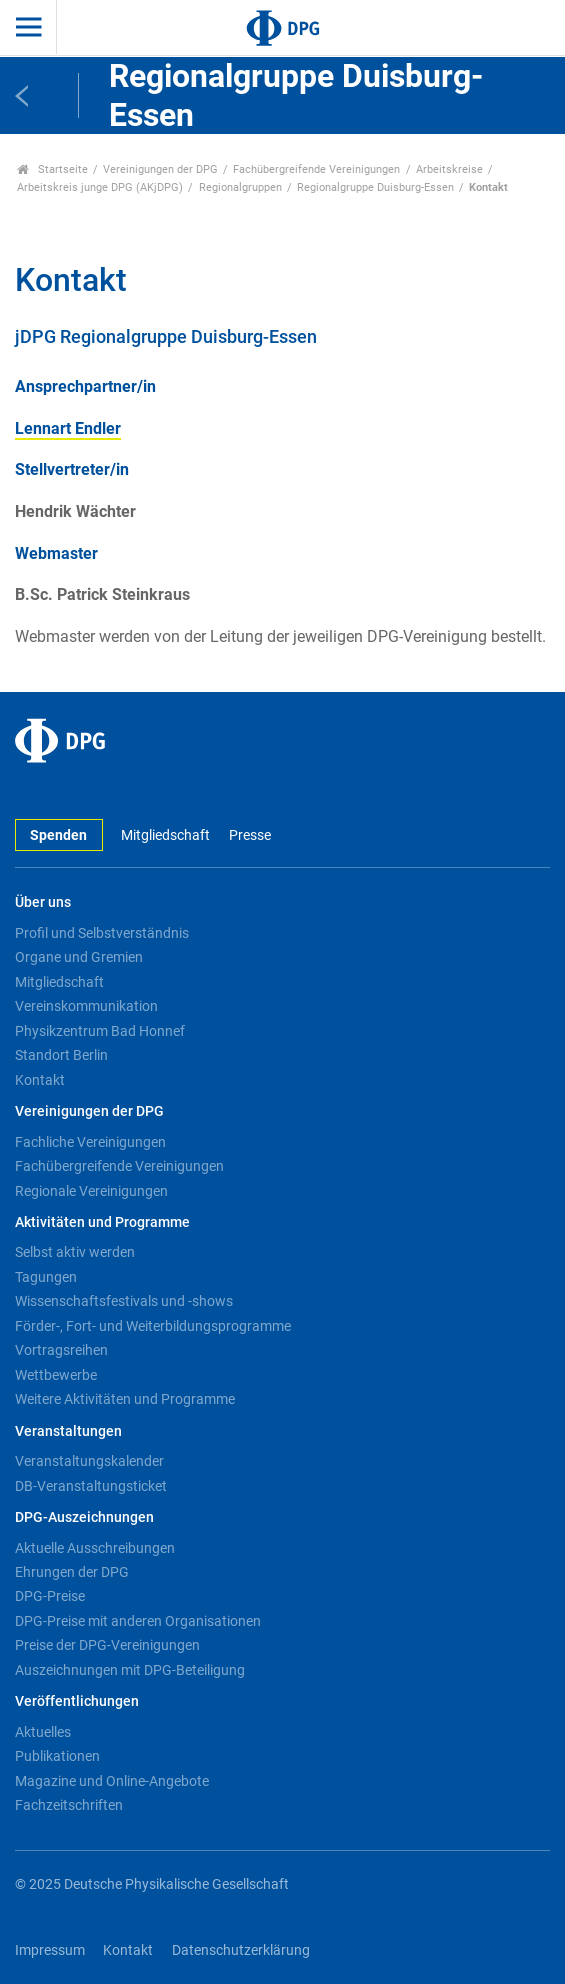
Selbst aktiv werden (75, 1252)
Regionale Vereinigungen (91, 1191)
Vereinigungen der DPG (160, 169)
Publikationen (57, 1756)
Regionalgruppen (240, 187)
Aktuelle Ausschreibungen (95, 1548)
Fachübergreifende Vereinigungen (316, 169)
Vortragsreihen (61, 1350)
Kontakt (40, 1080)
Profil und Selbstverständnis (102, 933)
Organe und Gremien (79, 957)
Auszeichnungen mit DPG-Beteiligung (130, 1670)
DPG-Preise (50, 1596)
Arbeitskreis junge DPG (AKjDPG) (100, 187)
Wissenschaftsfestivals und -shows (124, 1301)
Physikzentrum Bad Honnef (100, 1031)
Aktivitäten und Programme (102, 1222)
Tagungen (46, 1277)
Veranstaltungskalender (89, 1461)
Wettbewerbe (56, 1375)
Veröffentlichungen (77, 1701)
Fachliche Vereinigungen (90, 1142)
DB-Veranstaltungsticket (91, 1486)
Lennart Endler (68, 428)
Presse (250, 835)
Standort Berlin (61, 1055)
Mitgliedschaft (165, 835)
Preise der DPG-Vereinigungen (107, 1645)
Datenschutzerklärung (241, 1950)
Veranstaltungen (68, 1431)
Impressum (50, 1950)
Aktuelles (43, 1732)
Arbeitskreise (449, 169)
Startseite (52, 169)
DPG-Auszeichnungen (84, 1517)
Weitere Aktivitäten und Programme (125, 1399)
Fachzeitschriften (69, 1805)
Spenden (58, 835)
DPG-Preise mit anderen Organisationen (138, 1621)
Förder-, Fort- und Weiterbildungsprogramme (153, 1326)
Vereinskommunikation (86, 1006)
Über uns (43, 902)
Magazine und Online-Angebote (112, 1781)
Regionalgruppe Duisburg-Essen (375, 187)
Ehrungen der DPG (72, 1572)
